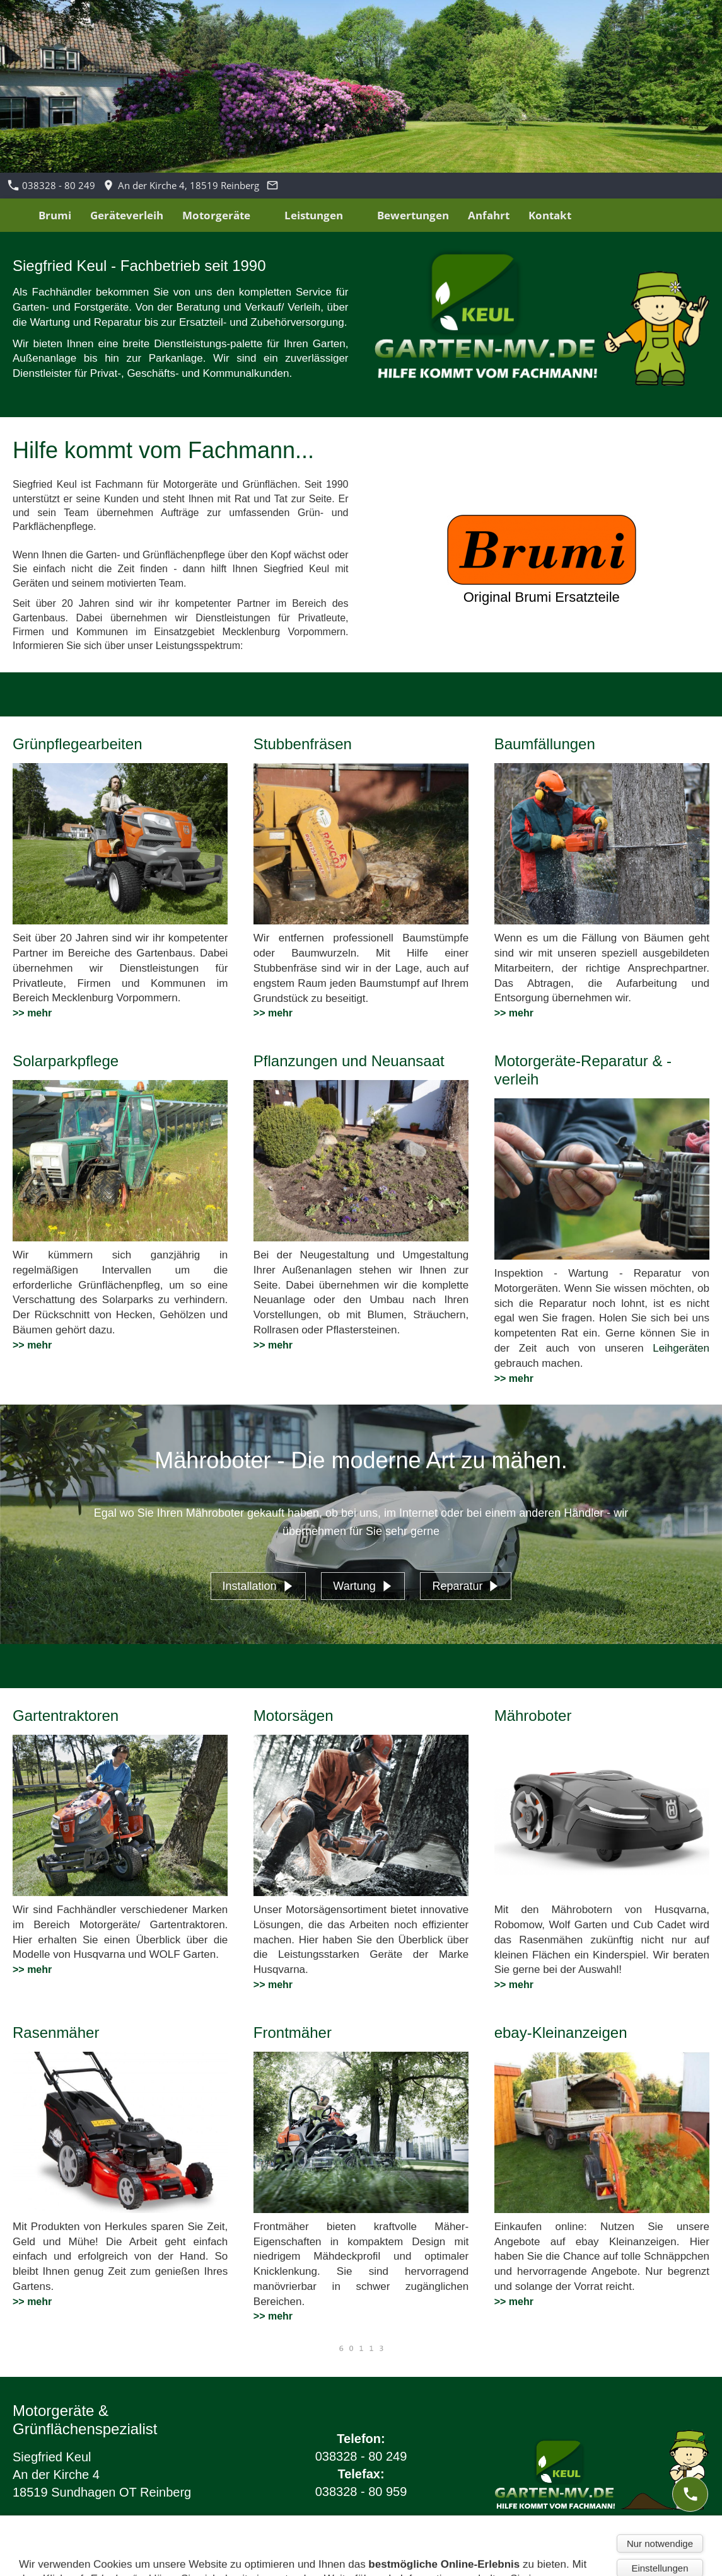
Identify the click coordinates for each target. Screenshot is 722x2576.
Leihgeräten (681, 1348)
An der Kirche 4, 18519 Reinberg (181, 185)
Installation (258, 1586)
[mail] (690, 2544)
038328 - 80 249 (52, 185)
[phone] (690, 2494)
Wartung (362, 1586)
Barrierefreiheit (224, 2559)
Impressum (33, 2559)
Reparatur (465, 1586)
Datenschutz (102, 2559)
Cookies (161, 2559)
